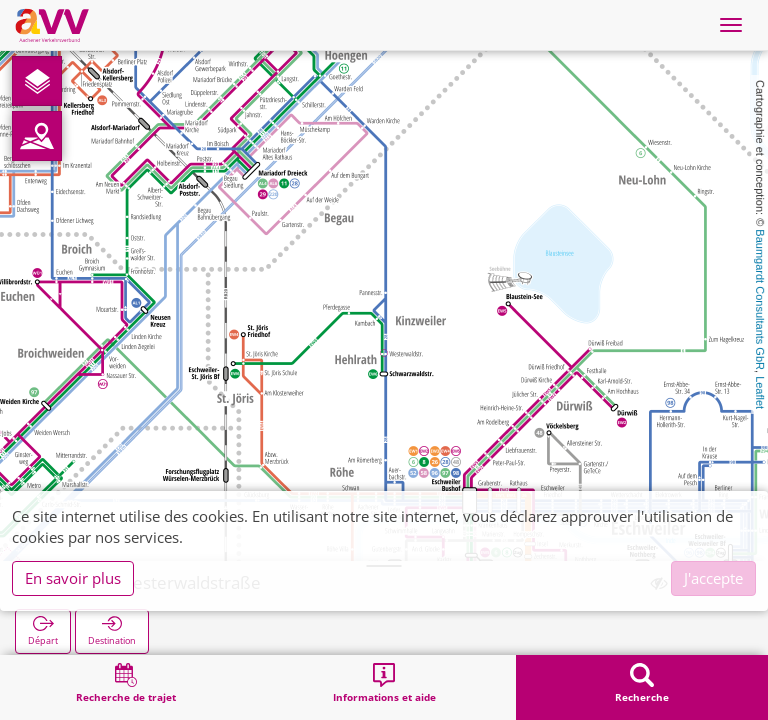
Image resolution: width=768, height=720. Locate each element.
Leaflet (760, 392)
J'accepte (713, 578)
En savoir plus (73, 578)
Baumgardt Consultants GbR (760, 299)
